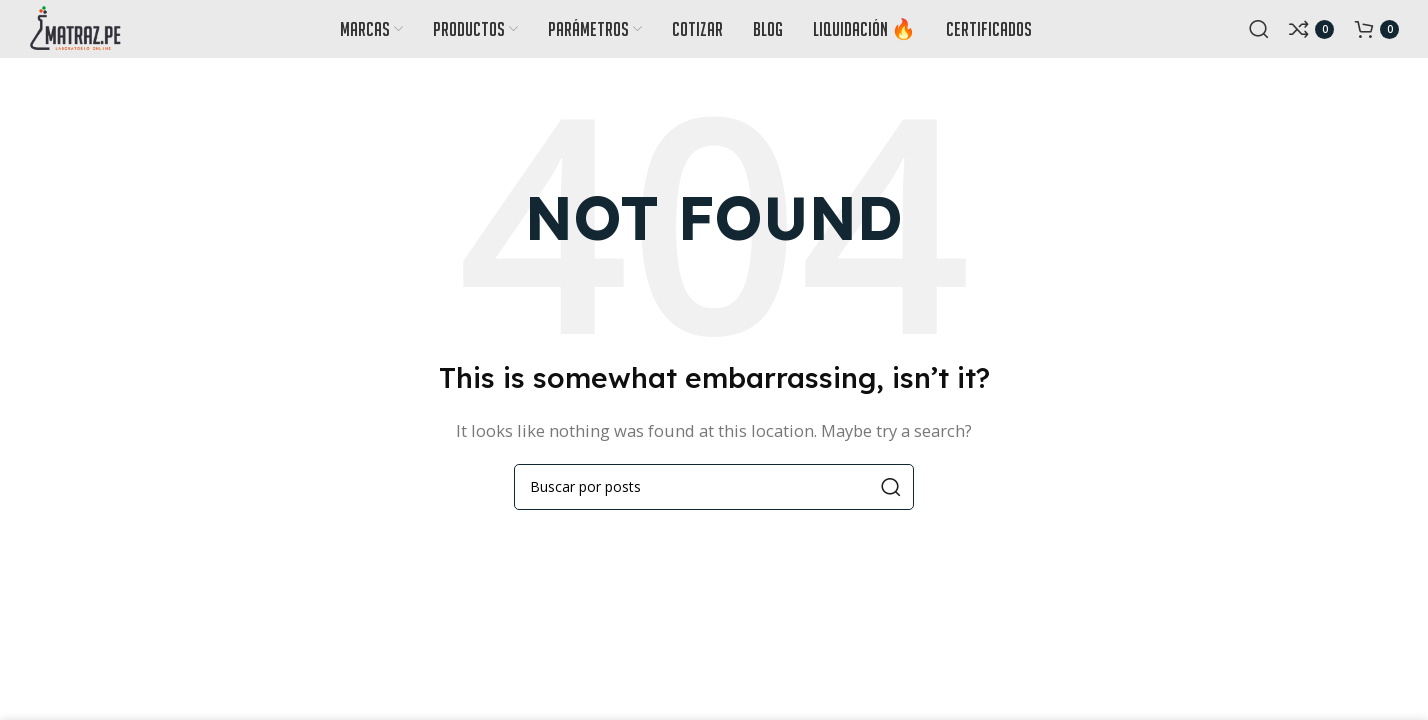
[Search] (1259, 35)
